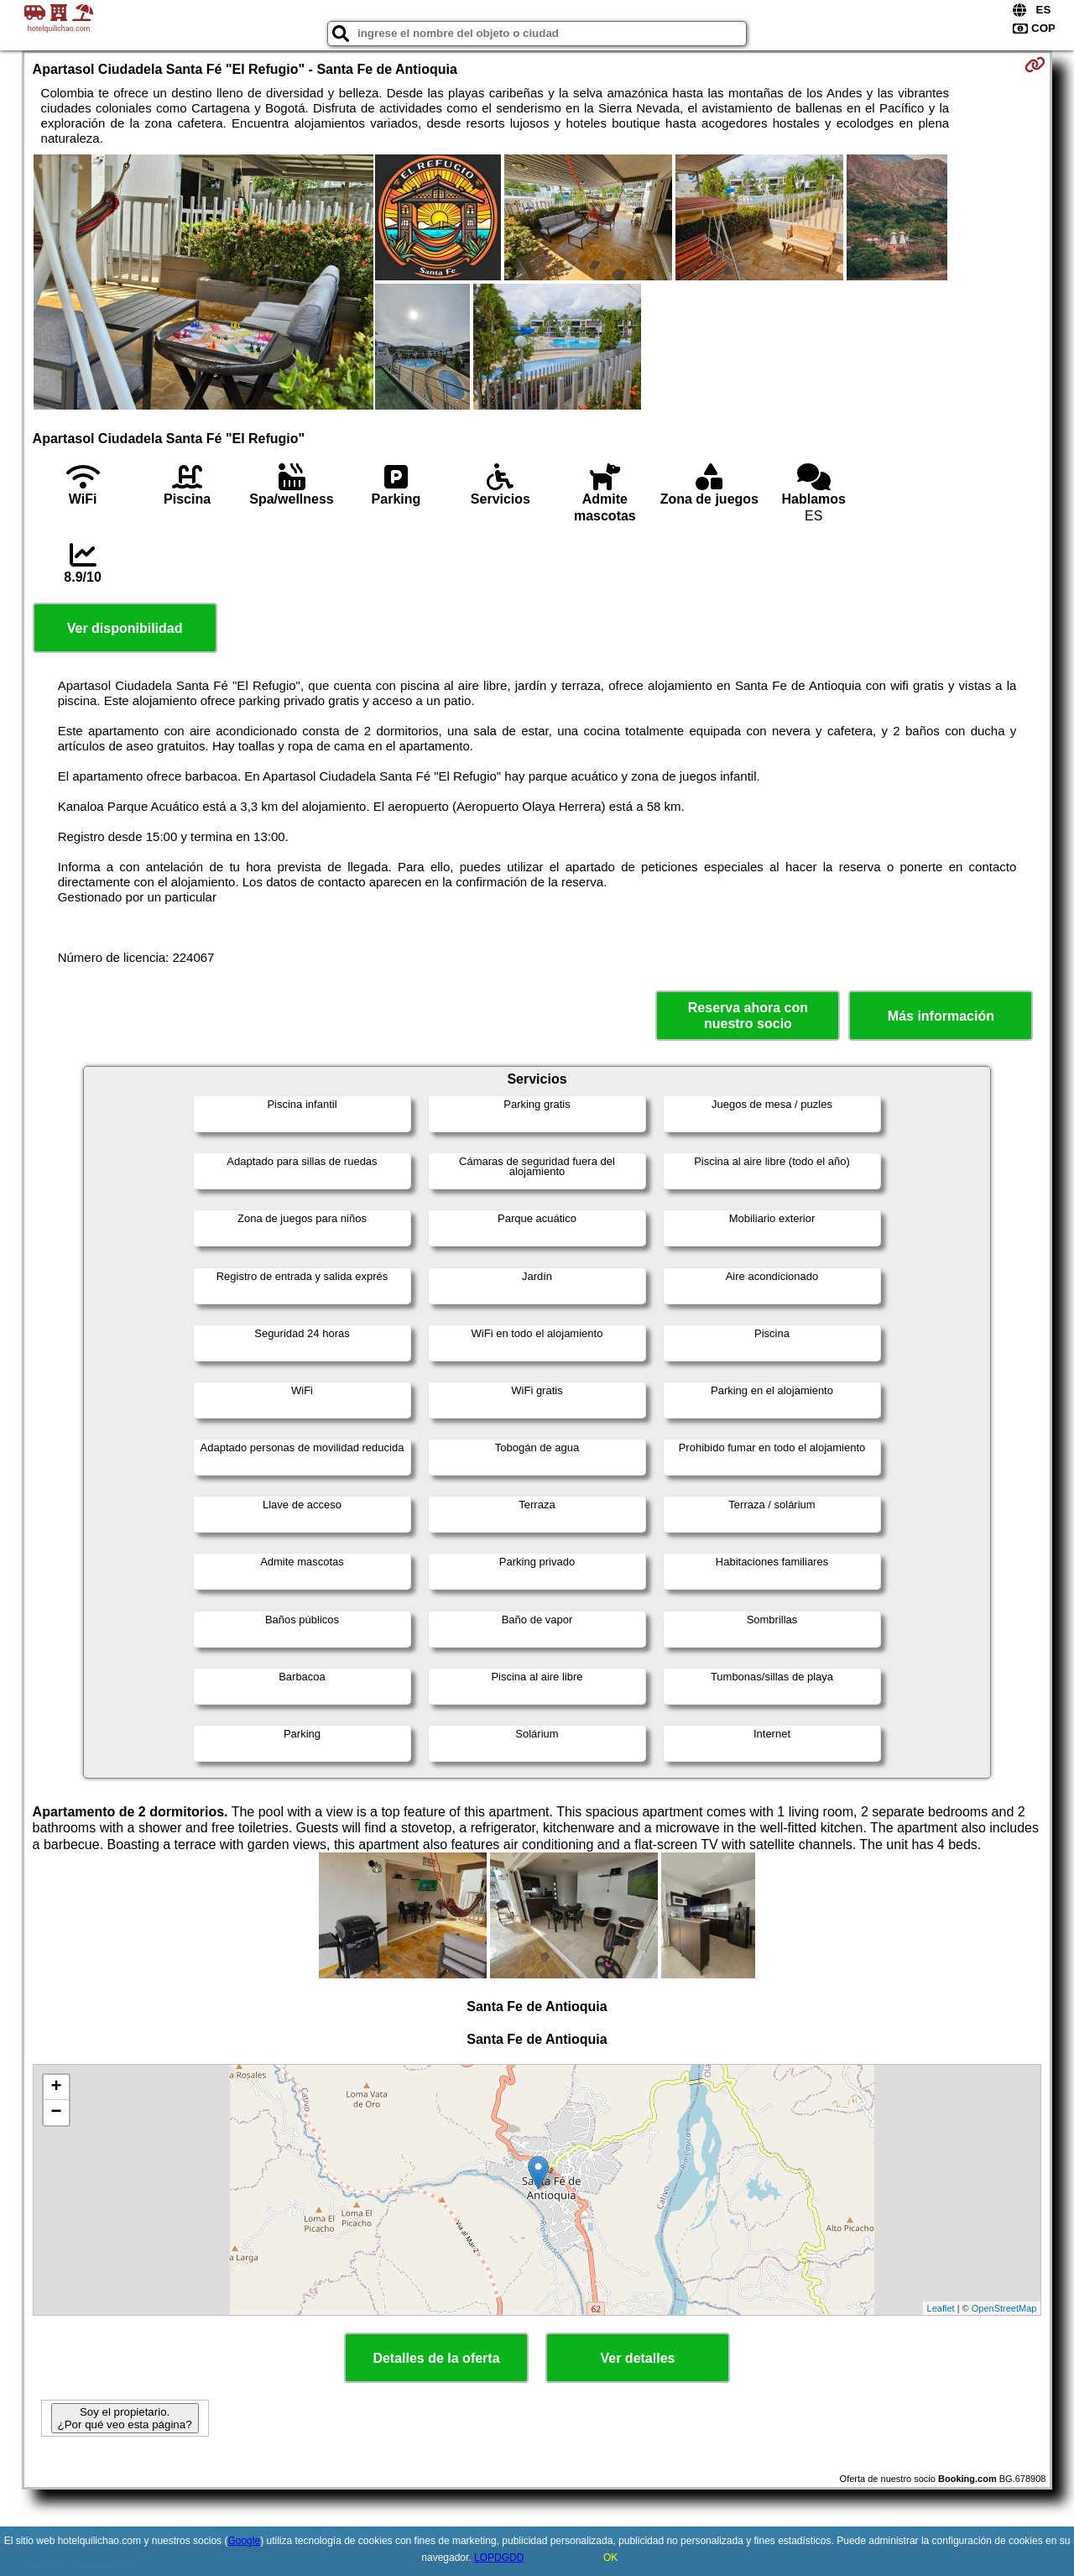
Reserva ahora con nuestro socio (748, 1016)
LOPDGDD (499, 2557)
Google (243, 2541)
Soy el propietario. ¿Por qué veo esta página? (125, 2418)
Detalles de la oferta (436, 2358)
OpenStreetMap (1004, 2308)
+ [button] (55, 2087)
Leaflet (941, 2308)
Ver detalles (638, 2358)
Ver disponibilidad (125, 628)
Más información (941, 1016)
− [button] (55, 2112)
